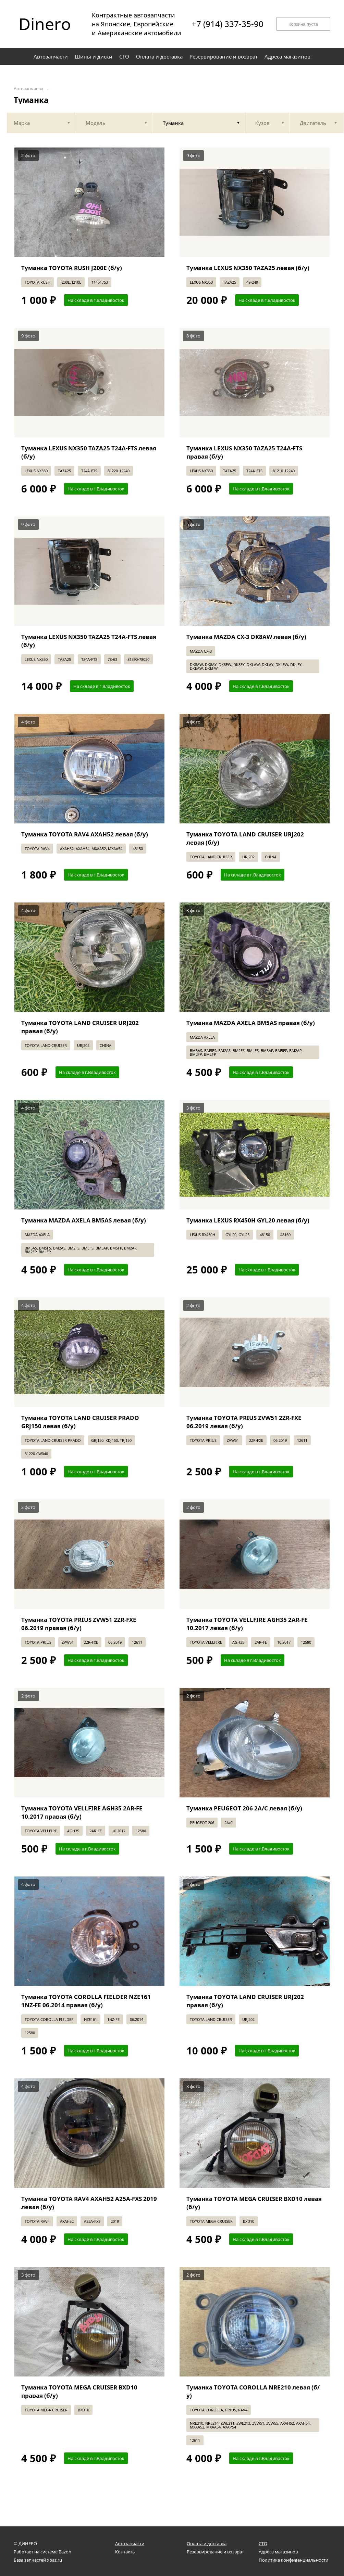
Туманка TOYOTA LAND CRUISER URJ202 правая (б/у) (80, 1027)
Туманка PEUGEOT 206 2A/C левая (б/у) (244, 1808)
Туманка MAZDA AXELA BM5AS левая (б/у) (83, 1220)
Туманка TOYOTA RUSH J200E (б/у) (71, 268)
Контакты (125, 2552)
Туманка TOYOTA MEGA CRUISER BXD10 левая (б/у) (254, 2203)
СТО (263, 2543)
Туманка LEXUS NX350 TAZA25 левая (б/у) (247, 268)
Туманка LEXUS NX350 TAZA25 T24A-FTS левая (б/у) (88, 452)
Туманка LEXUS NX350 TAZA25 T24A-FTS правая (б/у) (244, 452)
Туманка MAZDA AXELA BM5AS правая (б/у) (250, 1023)
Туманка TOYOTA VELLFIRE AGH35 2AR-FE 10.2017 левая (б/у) (247, 1624)
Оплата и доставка (206, 2543)
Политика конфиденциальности (293, 2560)
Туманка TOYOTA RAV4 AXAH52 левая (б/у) (84, 834)
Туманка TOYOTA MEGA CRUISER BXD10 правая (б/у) (79, 2391)
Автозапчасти (28, 89)
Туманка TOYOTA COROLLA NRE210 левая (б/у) (253, 2391)
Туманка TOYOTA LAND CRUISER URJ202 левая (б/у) (245, 838)
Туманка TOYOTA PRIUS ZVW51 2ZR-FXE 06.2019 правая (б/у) (78, 1624)
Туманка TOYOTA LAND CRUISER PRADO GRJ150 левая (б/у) (80, 1422)
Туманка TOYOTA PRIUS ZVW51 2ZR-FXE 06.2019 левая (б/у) (244, 1422)
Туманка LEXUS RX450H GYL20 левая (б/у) (247, 1220)
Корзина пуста (303, 24)
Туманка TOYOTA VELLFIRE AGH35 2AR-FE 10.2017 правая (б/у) (82, 1812)
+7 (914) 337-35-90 (227, 24)
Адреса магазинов (278, 2552)
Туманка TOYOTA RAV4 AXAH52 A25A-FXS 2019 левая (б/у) (89, 2203)
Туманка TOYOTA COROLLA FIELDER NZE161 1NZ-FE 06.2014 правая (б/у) (86, 2001)
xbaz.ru (54, 2560)
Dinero (45, 24)
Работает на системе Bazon (42, 2552)
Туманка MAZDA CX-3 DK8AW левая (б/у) (246, 637)
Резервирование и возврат (215, 2552)
